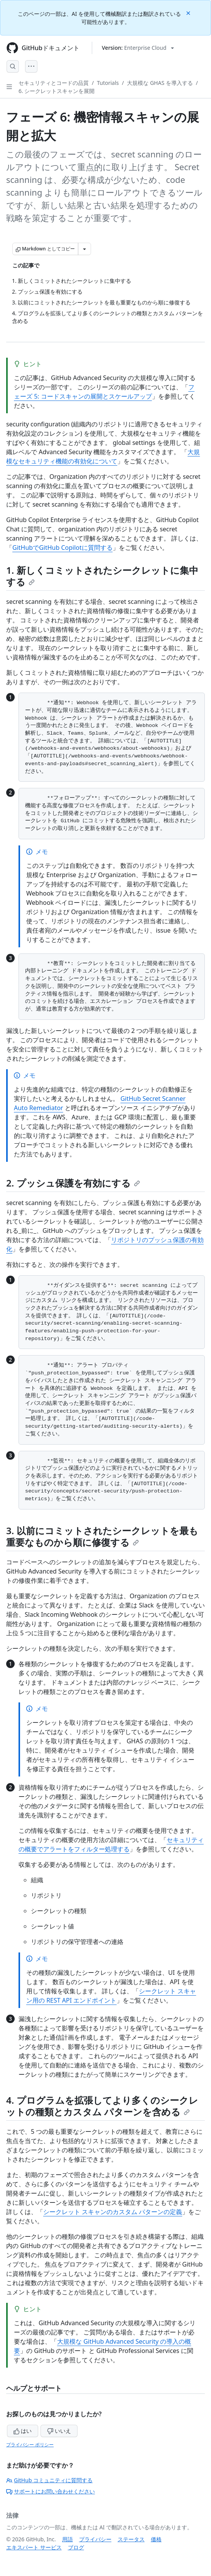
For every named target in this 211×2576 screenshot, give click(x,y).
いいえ (59, 2430)
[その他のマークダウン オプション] (84, 249)
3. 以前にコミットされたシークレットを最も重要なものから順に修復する (102, 1536)
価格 (156, 2539)
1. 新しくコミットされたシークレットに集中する (102, 576)
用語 (67, 2539)
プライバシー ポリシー (30, 2444)
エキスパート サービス (34, 2547)
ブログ (76, 2547)
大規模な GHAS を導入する (159, 82)
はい (23, 2430)
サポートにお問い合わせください (50, 2491)
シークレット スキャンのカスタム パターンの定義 (112, 2212)
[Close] (189, 12)
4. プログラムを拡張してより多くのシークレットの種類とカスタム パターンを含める (102, 2106)
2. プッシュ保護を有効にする (73, 1182)
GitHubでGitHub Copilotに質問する (62, 547)
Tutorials (108, 82)
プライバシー (95, 2539)
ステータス (131, 2539)
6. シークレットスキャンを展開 (57, 91)
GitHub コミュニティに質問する (49, 2480)
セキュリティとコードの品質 (54, 82)
